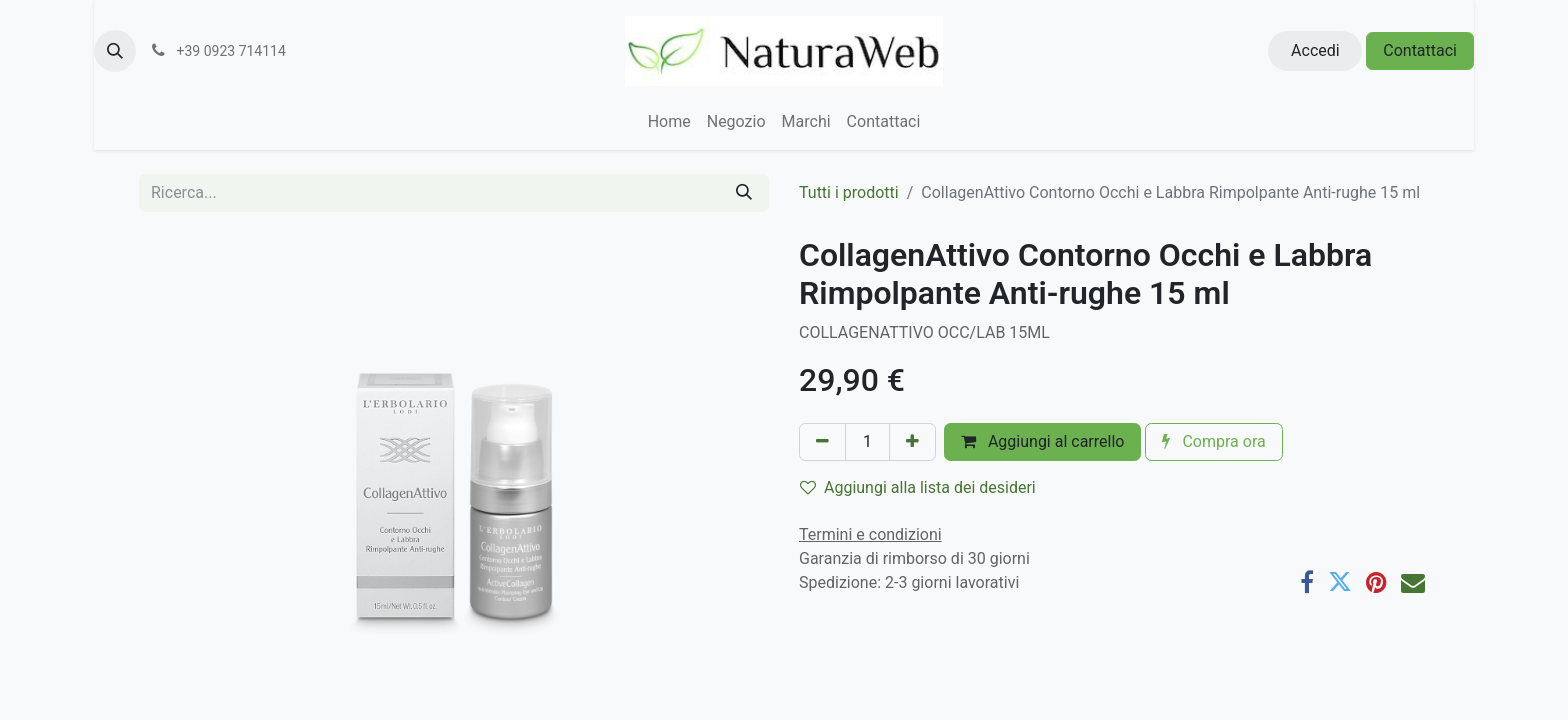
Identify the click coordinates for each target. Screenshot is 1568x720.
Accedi (1315, 50)
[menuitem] (669, 122)
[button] (115, 51)
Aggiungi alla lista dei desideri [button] (918, 487)
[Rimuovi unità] (822, 442)
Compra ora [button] (1213, 441)
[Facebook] (1307, 582)
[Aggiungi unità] (912, 442)
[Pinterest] (1376, 582)
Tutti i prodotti (849, 192)
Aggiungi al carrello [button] (1043, 441)
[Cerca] (744, 193)
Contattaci (1420, 50)
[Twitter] (1340, 582)
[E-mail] (1413, 582)
